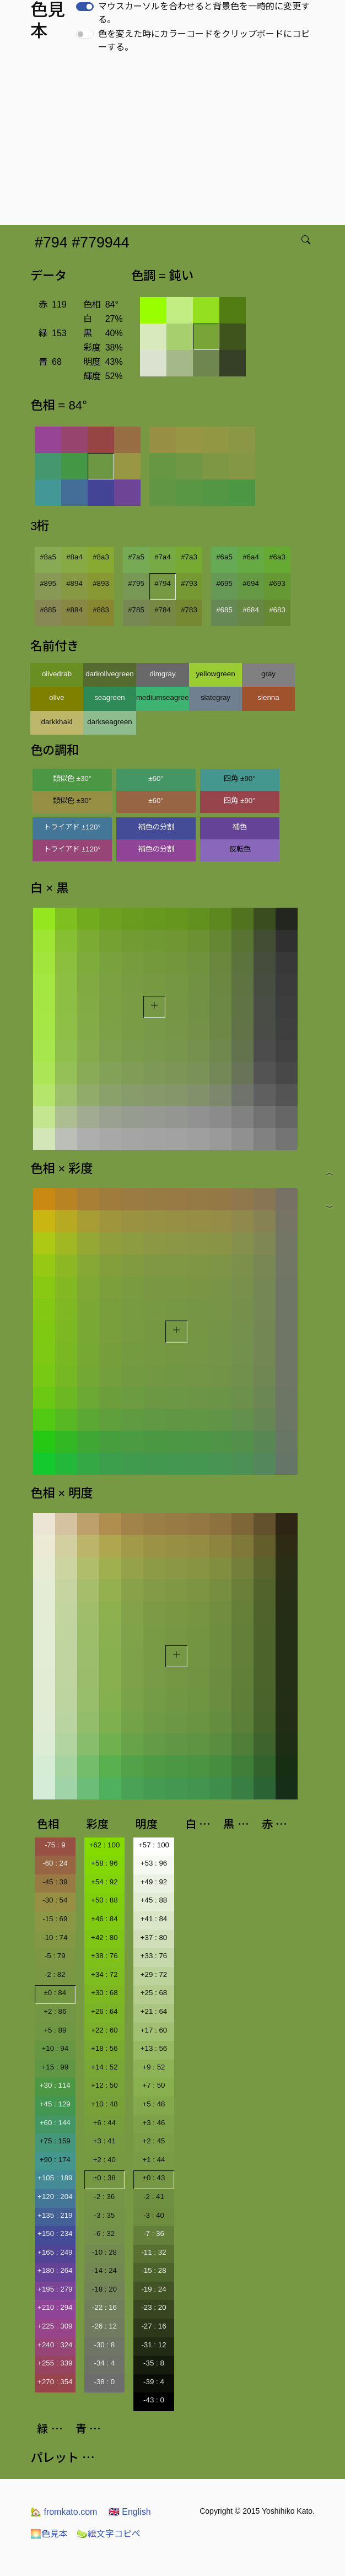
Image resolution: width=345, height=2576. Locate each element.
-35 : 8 (153, 2363)
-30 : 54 (54, 1900)
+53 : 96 (154, 1863)
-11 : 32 (153, 2252)
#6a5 (224, 557)
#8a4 (74, 557)
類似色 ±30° (72, 778)
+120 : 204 (54, 2196)
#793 (189, 583)
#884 (74, 610)
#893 (101, 583)
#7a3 (189, 557)
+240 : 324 (54, 2345)
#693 (277, 583)
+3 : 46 (153, 2123)
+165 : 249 (54, 2252)
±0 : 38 (104, 2178)
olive (56, 697)
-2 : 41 (153, 2196)
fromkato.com (63, 2511)
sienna (268, 697)
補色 (240, 827)
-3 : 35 (104, 2215)
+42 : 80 (104, 1937)
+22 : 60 (104, 2030)
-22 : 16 (104, 2307)
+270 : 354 (54, 2382)
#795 (136, 583)
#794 (162, 583)
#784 (162, 610)
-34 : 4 (104, 2363)
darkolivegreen (109, 674)
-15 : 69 (54, 1919)
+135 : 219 (54, 2215)
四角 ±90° (239, 778)
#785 (136, 610)
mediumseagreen (162, 697)
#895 (48, 583)
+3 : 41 (104, 2141)
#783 (189, 610)
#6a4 (250, 557)
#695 (224, 583)
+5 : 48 (153, 2104)
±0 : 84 (55, 1992)
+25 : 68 (154, 1992)
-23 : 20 (153, 2307)
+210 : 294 (54, 2307)
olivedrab (57, 674)
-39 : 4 (153, 2382)
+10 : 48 (104, 2104)
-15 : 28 (153, 2270)
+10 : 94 (55, 2048)
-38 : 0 (104, 2382)
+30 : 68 (104, 1992)
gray (268, 674)
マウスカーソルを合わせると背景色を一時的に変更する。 (204, 13)
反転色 (240, 849)
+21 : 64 (154, 2011)
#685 (224, 610)
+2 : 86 (55, 2011)
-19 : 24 (153, 2289)
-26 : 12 (104, 2326)
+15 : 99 (55, 2067)
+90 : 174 (55, 2159)
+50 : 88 (104, 1900)
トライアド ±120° (72, 827)
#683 (277, 610)
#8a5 (48, 557)
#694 (250, 583)
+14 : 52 (104, 2067)
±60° (155, 778)
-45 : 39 (54, 1882)
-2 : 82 (55, 1974)
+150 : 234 (54, 2233)
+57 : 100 (153, 1845)
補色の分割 (156, 827)
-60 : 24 (54, 1863)
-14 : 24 (104, 2270)
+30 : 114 (55, 2085)
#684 (250, 610)
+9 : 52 (153, 2067)
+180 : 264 (54, 2270)
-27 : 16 (153, 2326)
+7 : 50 (153, 2085)
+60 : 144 (55, 2123)
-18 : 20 (104, 2289)
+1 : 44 (153, 2159)
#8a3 (101, 557)
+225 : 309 (54, 2326)
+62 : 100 (104, 1845)
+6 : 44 (104, 2123)
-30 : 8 (104, 2345)
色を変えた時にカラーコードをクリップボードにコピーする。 (204, 40)
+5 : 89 (55, 2030)
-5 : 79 (55, 1956)
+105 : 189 (54, 2178)
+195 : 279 (54, 2289)
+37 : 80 (154, 1937)
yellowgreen (215, 674)
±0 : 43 (154, 2178)
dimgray (162, 674)
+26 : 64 (104, 2011)
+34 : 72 (104, 1974)
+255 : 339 (54, 2363)
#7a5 (136, 557)
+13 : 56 (154, 2048)
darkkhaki (56, 722)
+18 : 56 (104, 2048)
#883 (101, 610)
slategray (215, 697)
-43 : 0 (153, 2400)
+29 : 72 (154, 1974)
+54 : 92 (104, 1882)
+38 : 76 (104, 1956)
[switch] (85, 6)
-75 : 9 (55, 1845)
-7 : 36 (153, 2233)
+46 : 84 (104, 1919)
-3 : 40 (153, 2215)
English (130, 2511)
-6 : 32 (104, 2233)
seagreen (109, 697)
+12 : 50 (104, 2085)
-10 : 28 (104, 2252)
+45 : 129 (55, 2104)
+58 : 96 (104, 1863)
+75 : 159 (55, 2141)
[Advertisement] (175, 142)
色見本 (49, 2534)
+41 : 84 (154, 1919)
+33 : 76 (154, 1956)
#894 (74, 583)
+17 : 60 (154, 2030)
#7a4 (162, 557)
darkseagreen (109, 722)
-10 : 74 (54, 1937)
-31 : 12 (153, 2345)
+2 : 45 (153, 2141)
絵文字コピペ (109, 2534)
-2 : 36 (104, 2196)
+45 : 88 (154, 1900)
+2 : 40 (104, 2159)
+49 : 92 (154, 1882)
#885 (48, 610)
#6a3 (277, 557)
